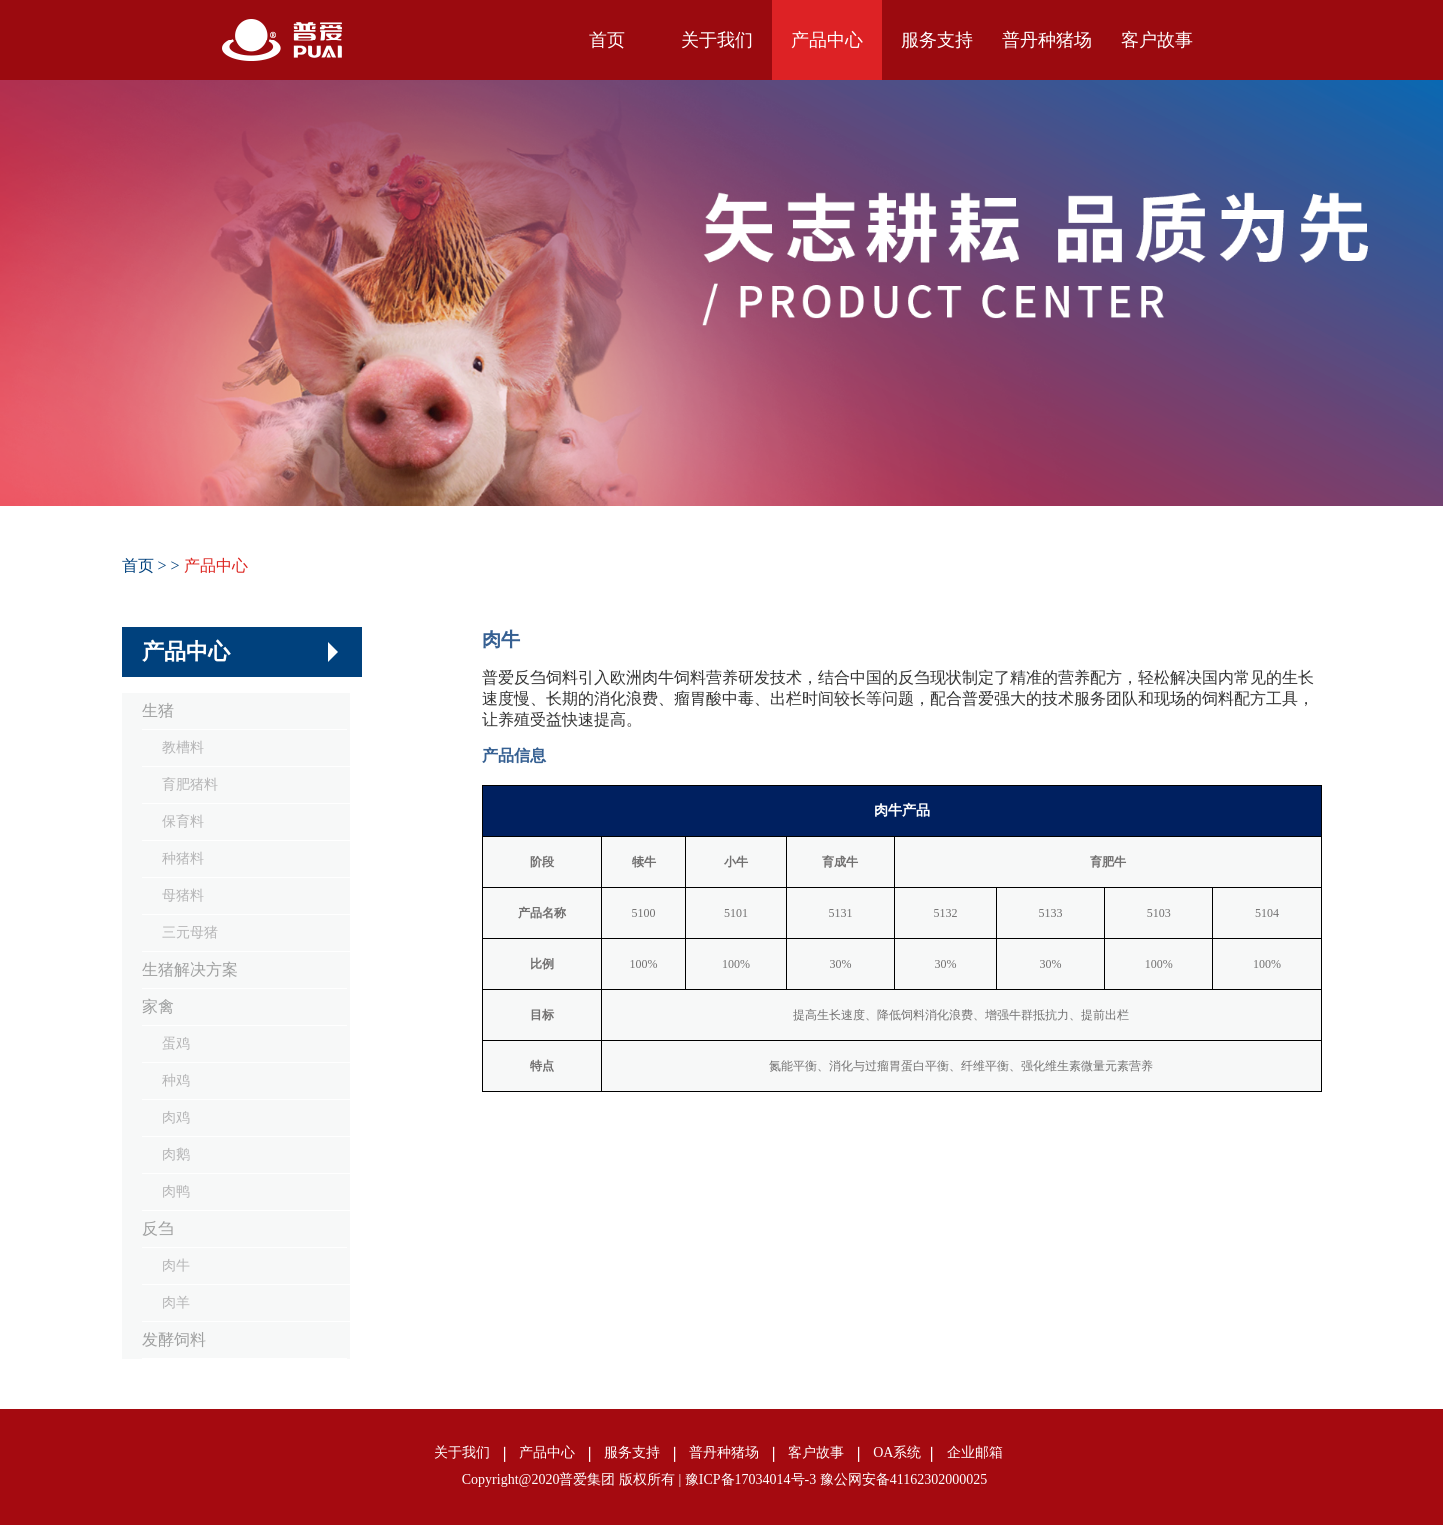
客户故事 (1157, 40)
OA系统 (897, 1452)
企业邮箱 (975, 1452)
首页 (607, 40)
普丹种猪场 (1047, 40)
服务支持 (937, 40)
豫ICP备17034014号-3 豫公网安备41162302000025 (836, 1479)
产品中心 (827, 40)
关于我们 (717, 40)
